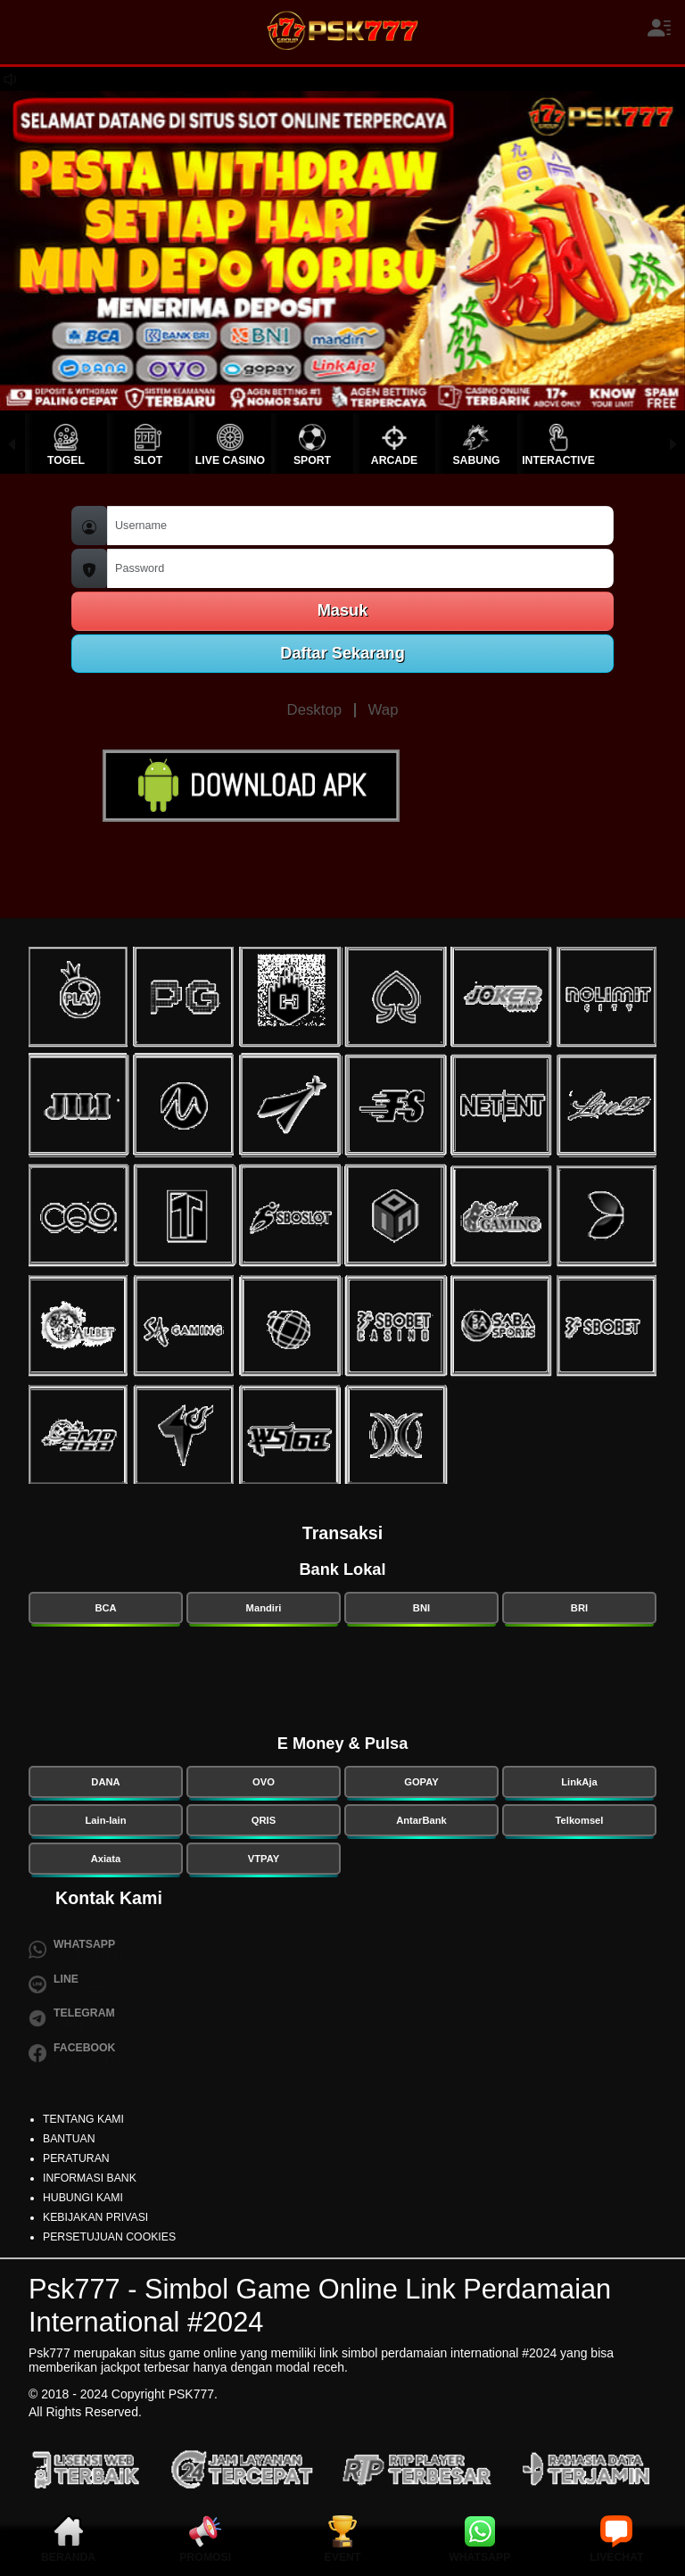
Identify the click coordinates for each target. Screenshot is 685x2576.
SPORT (312, 460)
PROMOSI (205, 2557)
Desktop (314, 709)
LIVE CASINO (230, 460)
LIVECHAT (616, 2557)
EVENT (343, 2557)
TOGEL (66, 460)
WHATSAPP (479, 2557)
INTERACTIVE (558, 460)
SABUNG (475, 460)
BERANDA (68, 2557)
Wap (383, 709)
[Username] (360, 526)
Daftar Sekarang (342, 653)
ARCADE (394, 460)
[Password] (360, 569)
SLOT (148, 460)
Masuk (343, 610)
